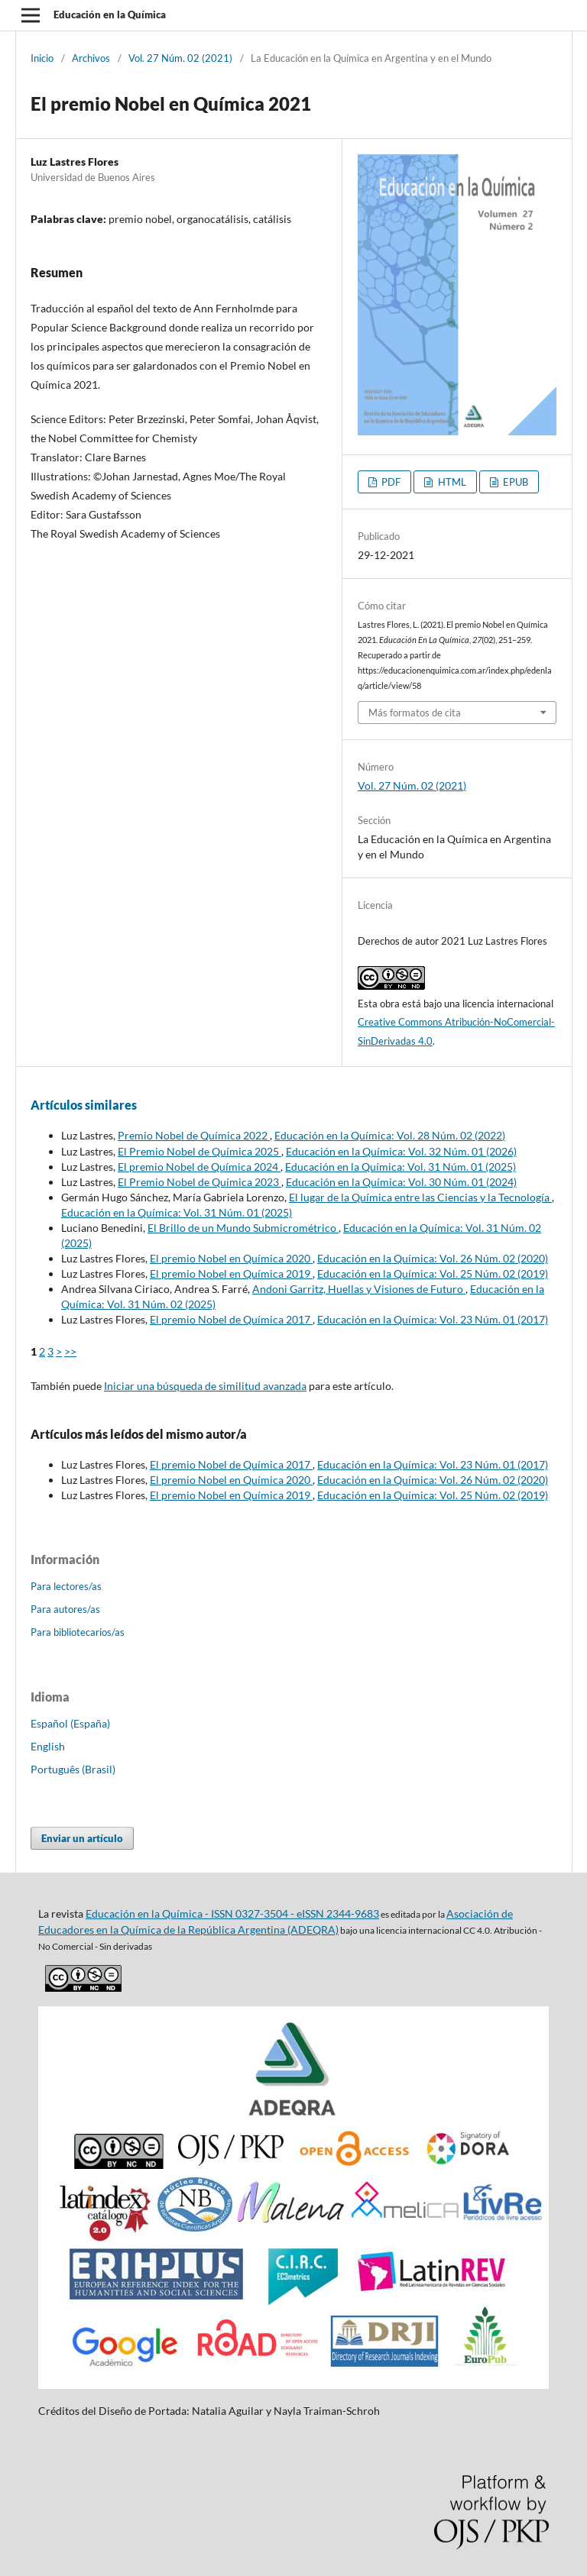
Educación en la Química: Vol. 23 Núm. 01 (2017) (432, 1319)
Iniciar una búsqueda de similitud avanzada (205, 1385)
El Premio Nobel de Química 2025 (199, 1151)
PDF (390, 482)
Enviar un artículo (82, 1838)
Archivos (91, 58)
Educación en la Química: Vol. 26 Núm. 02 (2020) (432, 1258)
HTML (451, 482)
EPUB (514, 482)
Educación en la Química (110, 14)
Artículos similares (84, 1104)
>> (70, 1351)
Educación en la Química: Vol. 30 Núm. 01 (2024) (401, 1181)
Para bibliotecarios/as (78, 1632)
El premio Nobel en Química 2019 (231, 1273)
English (48, 1746)
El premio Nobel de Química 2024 (199, 1166)
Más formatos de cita (414, 712)
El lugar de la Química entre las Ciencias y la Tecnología (420, 1197)
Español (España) (70, 1723)
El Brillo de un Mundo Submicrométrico (243, 1227)
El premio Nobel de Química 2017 (231, 1319)
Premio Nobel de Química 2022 (194, 1135)
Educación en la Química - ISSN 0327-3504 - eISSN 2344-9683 (232, 1913)
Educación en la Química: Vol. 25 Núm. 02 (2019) (432, 1273)
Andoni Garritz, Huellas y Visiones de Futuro (358, 1288)
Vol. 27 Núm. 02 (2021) (180, 58)
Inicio (42, 58)
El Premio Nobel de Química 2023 (199, 1181)
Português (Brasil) (73, 1769)
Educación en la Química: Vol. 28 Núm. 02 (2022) (389, 1135)
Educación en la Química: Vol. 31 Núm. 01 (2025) (400, 1166)
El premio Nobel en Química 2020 (231, 1258)
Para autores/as (65, 1609)
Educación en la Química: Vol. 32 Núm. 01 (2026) (401, 1151)
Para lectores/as (66, 1586)
